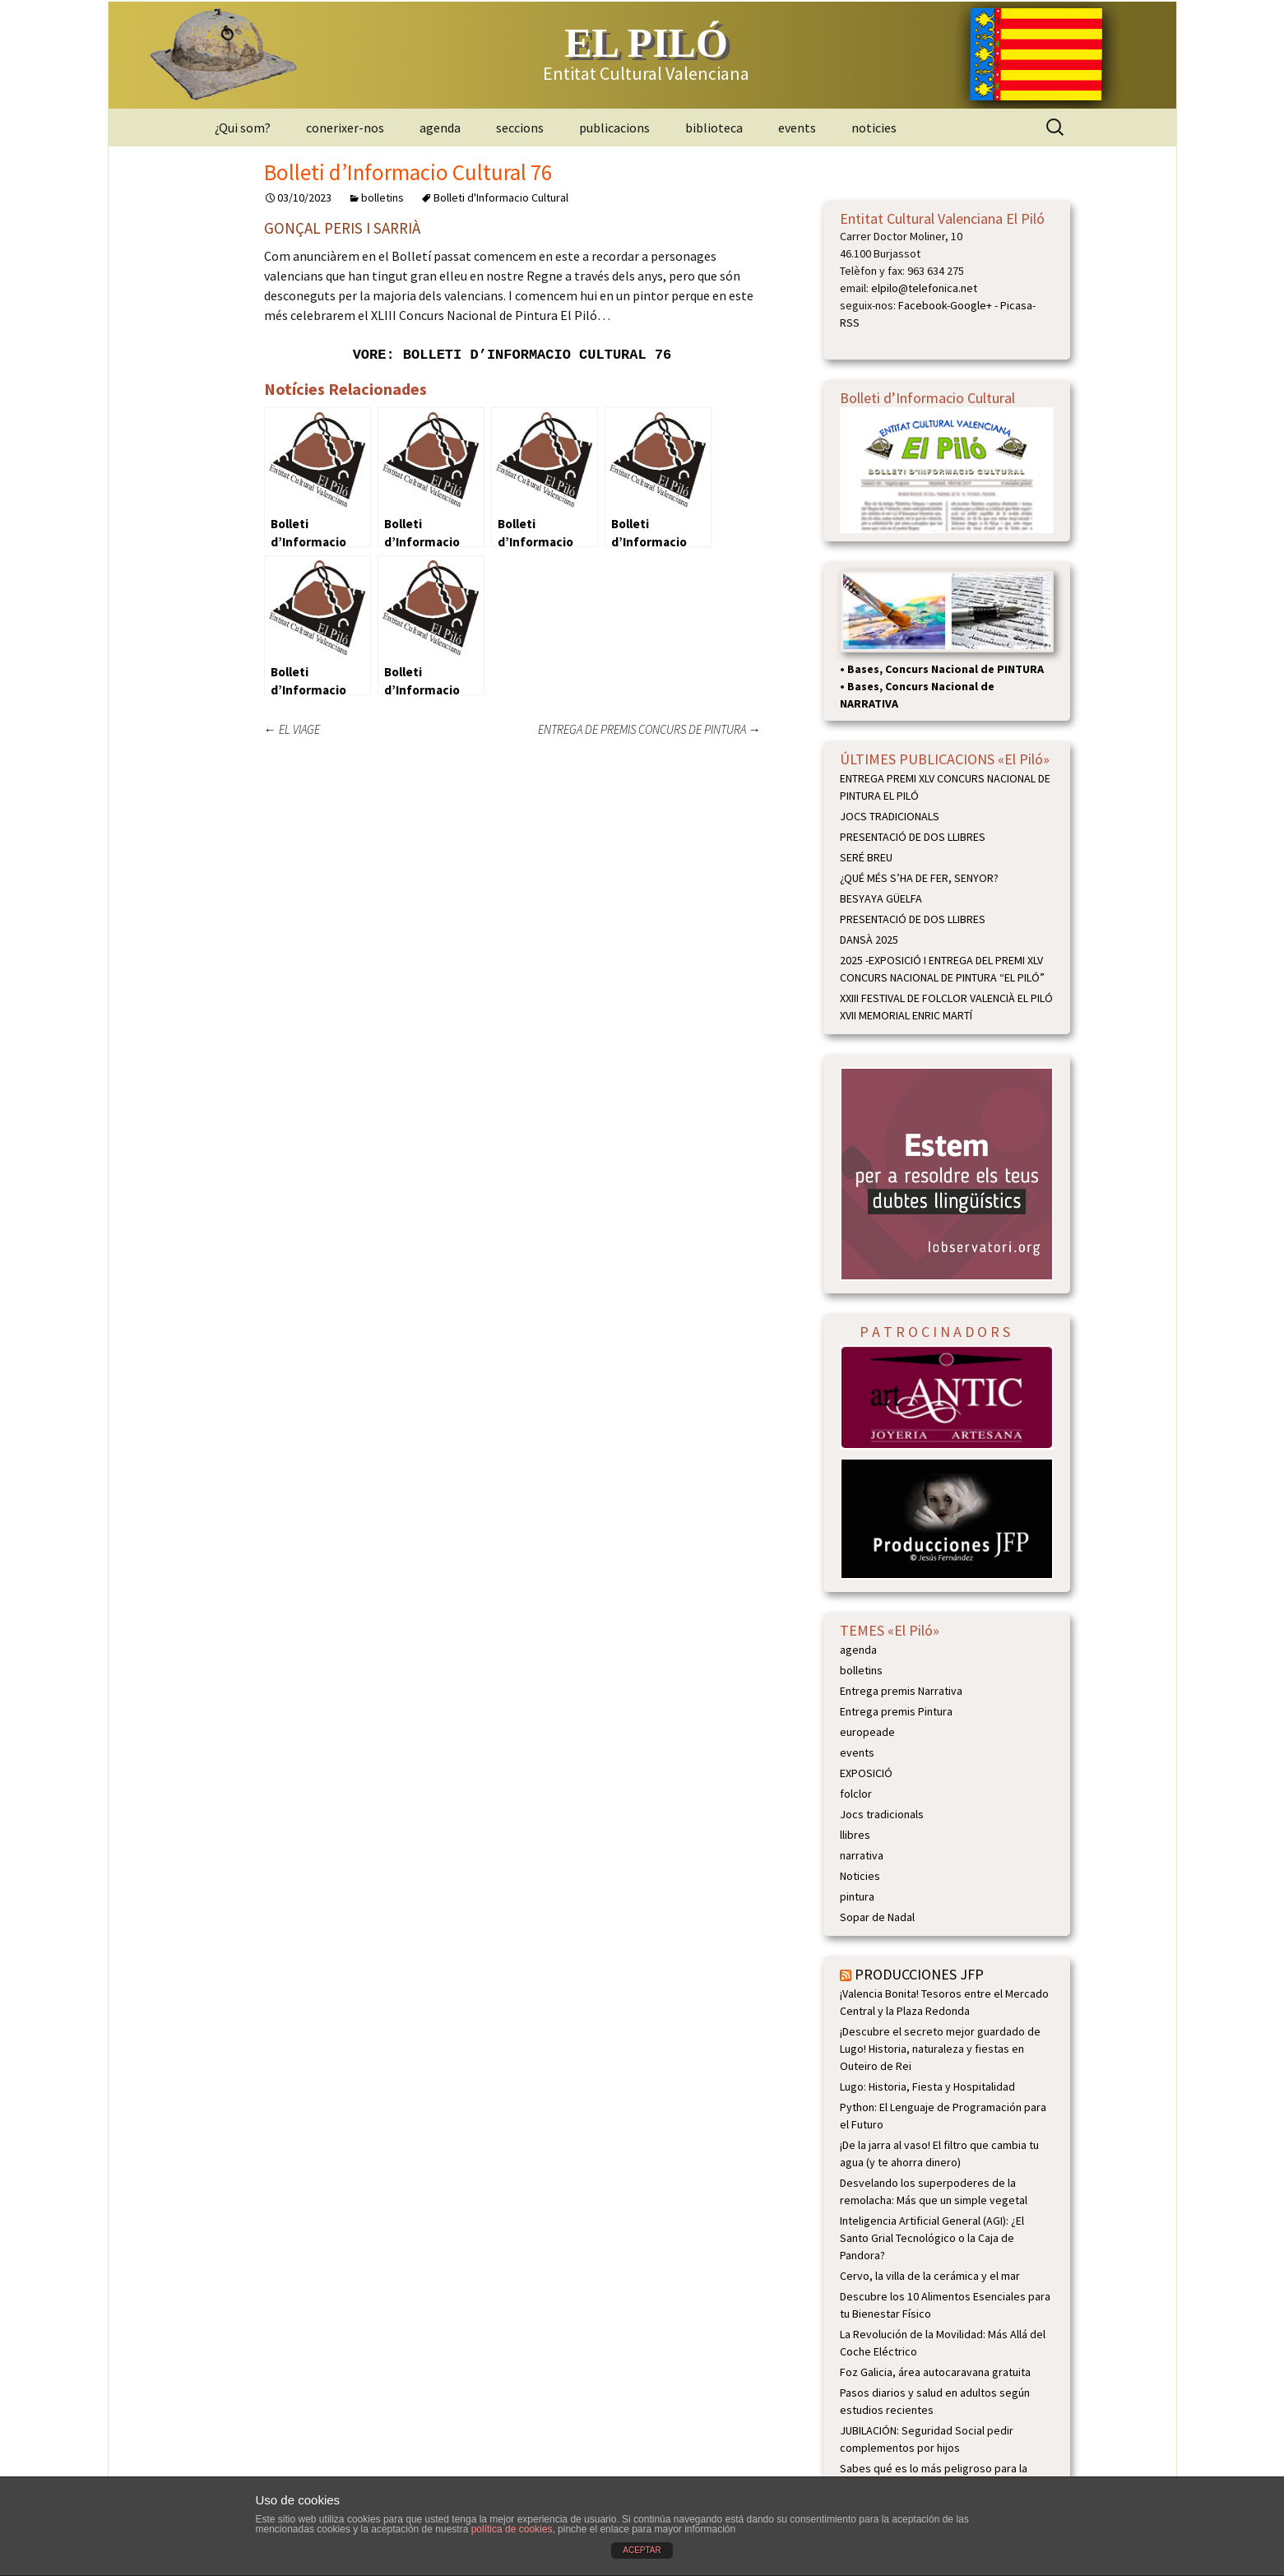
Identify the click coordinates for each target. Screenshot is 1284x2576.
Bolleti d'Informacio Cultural (500, 197)
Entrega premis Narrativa (901, 1690)
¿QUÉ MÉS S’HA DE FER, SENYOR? (919, 877)
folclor (856, 1793)
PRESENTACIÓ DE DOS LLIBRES (912, 836)
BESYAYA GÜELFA (881, 898)
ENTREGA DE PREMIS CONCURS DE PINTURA (649, 729)
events (797, 127)
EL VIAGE (292, 729)
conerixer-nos (345, 127)
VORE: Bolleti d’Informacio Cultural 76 (512, 355)
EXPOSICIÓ (866, 1773)
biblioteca (714, 127)
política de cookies (512, 2529)
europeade (867, 1731)
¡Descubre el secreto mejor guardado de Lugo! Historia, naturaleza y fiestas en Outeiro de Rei (940, 2048)
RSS (850, 322)
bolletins (382, 197)
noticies (874, 127)
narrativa (861, 1855)
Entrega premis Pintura (896, 1711)
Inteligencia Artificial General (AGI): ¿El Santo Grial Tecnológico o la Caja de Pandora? (932, 2238)
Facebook (922, 305)
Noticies (860, 1875)
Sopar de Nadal (877, 1917)
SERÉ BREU (866, 857)
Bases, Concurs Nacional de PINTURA (945, 668)
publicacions (614, 127)
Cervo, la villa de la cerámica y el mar (930, 2275)
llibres (855, 1834)
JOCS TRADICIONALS (889, 816)
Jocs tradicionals (882, 1814)
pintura (857, 1896)
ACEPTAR (642, 2550)
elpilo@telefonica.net (924, 288)
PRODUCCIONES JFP (919, 1974)
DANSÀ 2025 (869, 939)
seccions (520, 127)
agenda (440, 127)
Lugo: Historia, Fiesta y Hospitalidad (927, 2086)
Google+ (971, 305)
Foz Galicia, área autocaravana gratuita (935, 2372)
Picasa (1016, 305)
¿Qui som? (243, 127)
